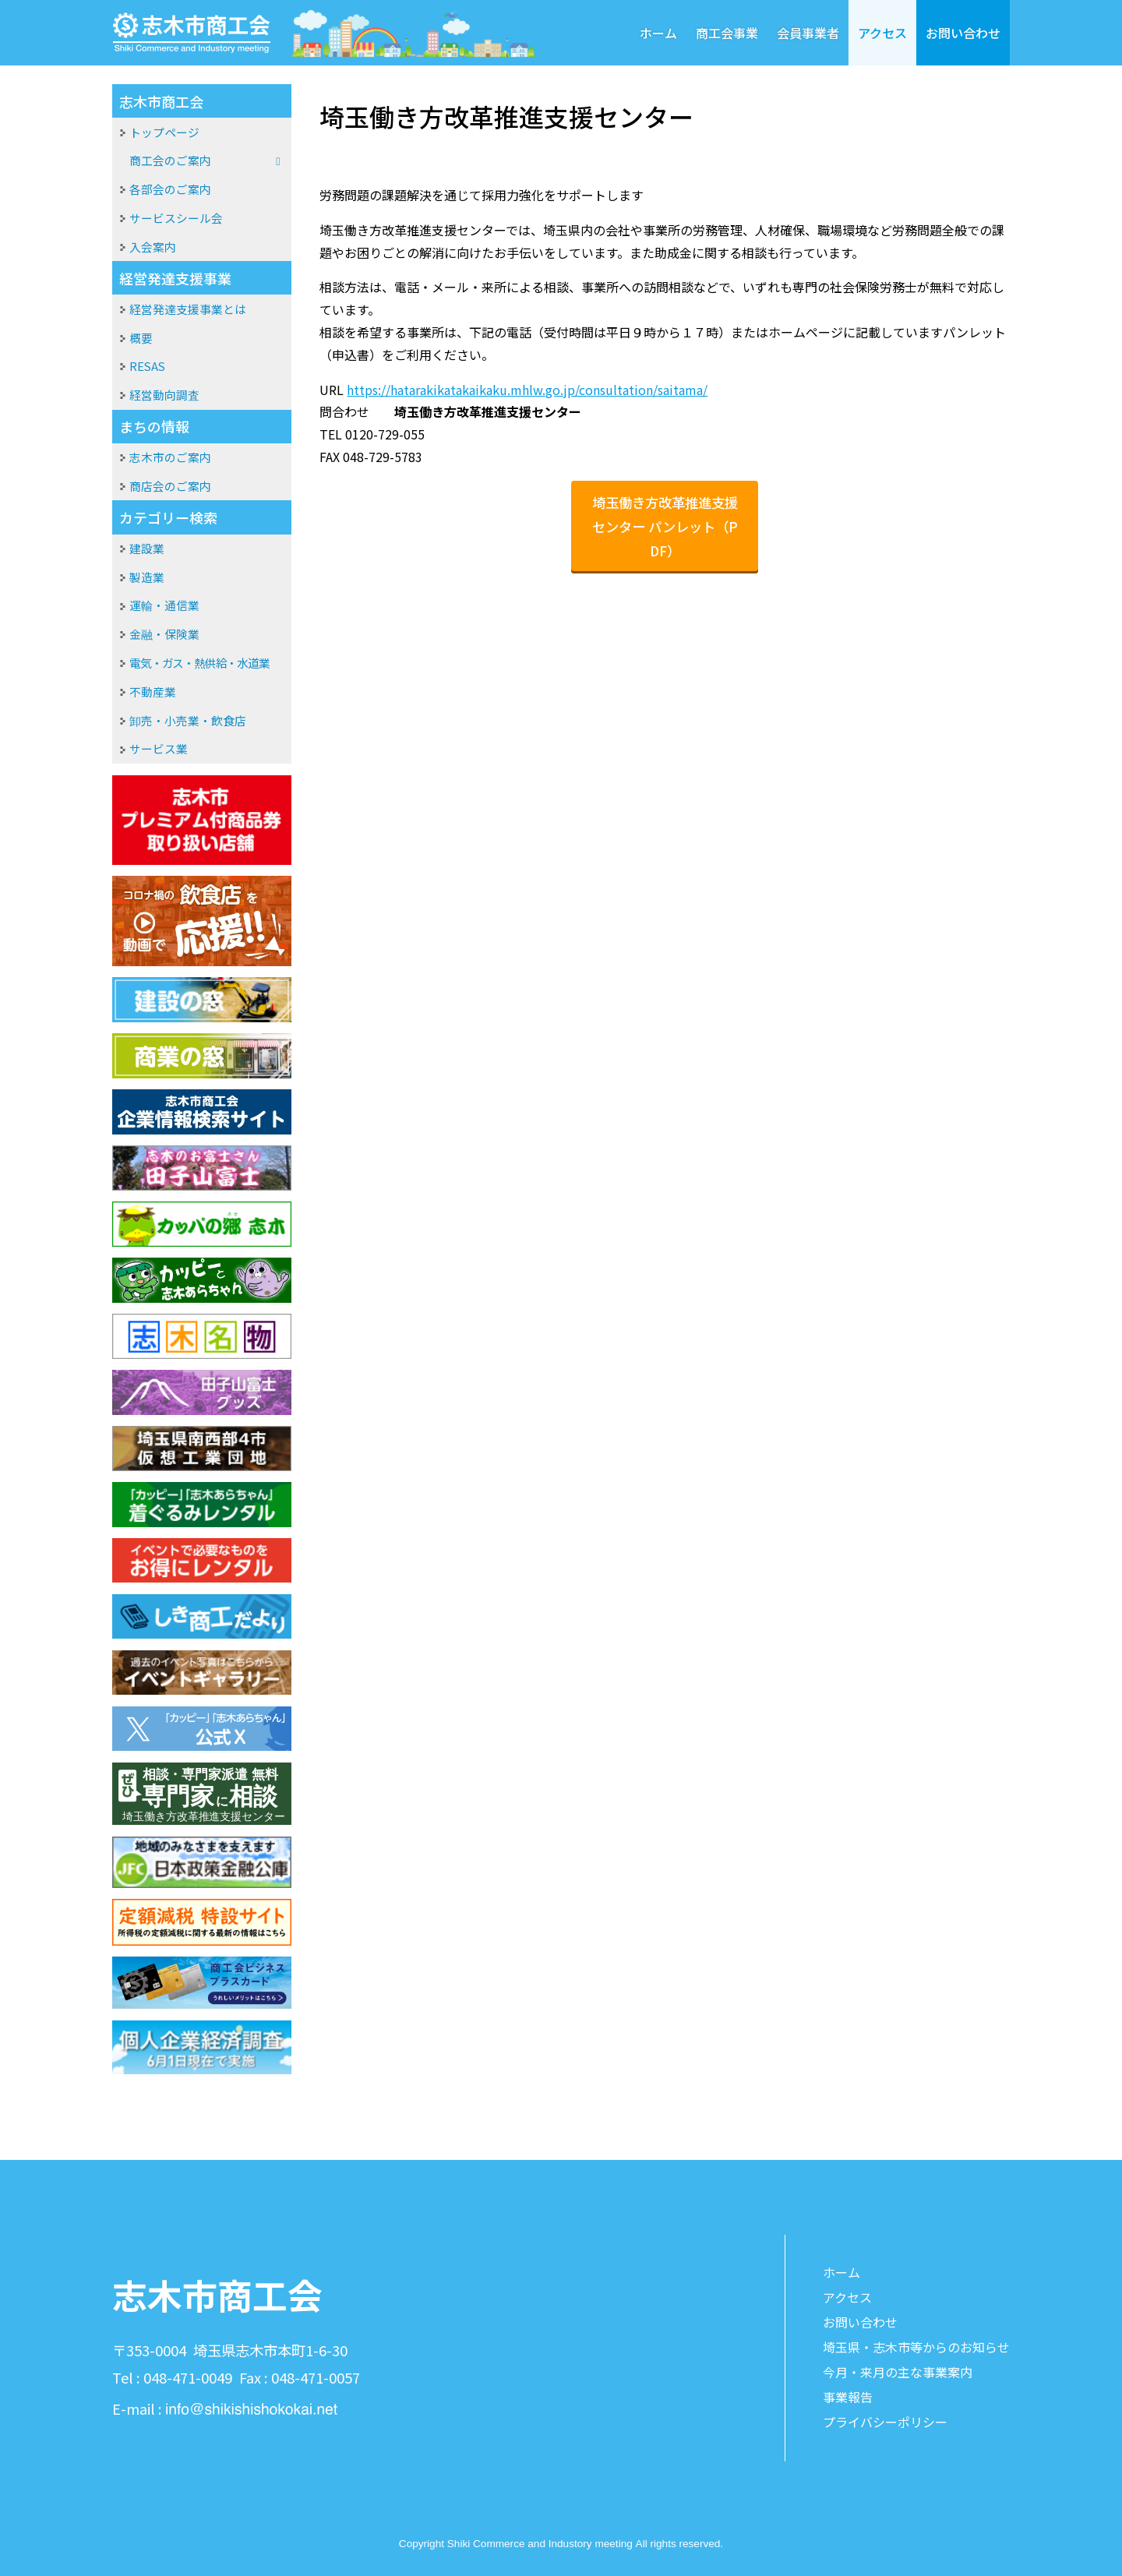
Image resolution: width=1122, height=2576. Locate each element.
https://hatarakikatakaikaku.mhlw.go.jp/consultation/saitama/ (527, 389)
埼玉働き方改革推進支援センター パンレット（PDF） (665, 526)
